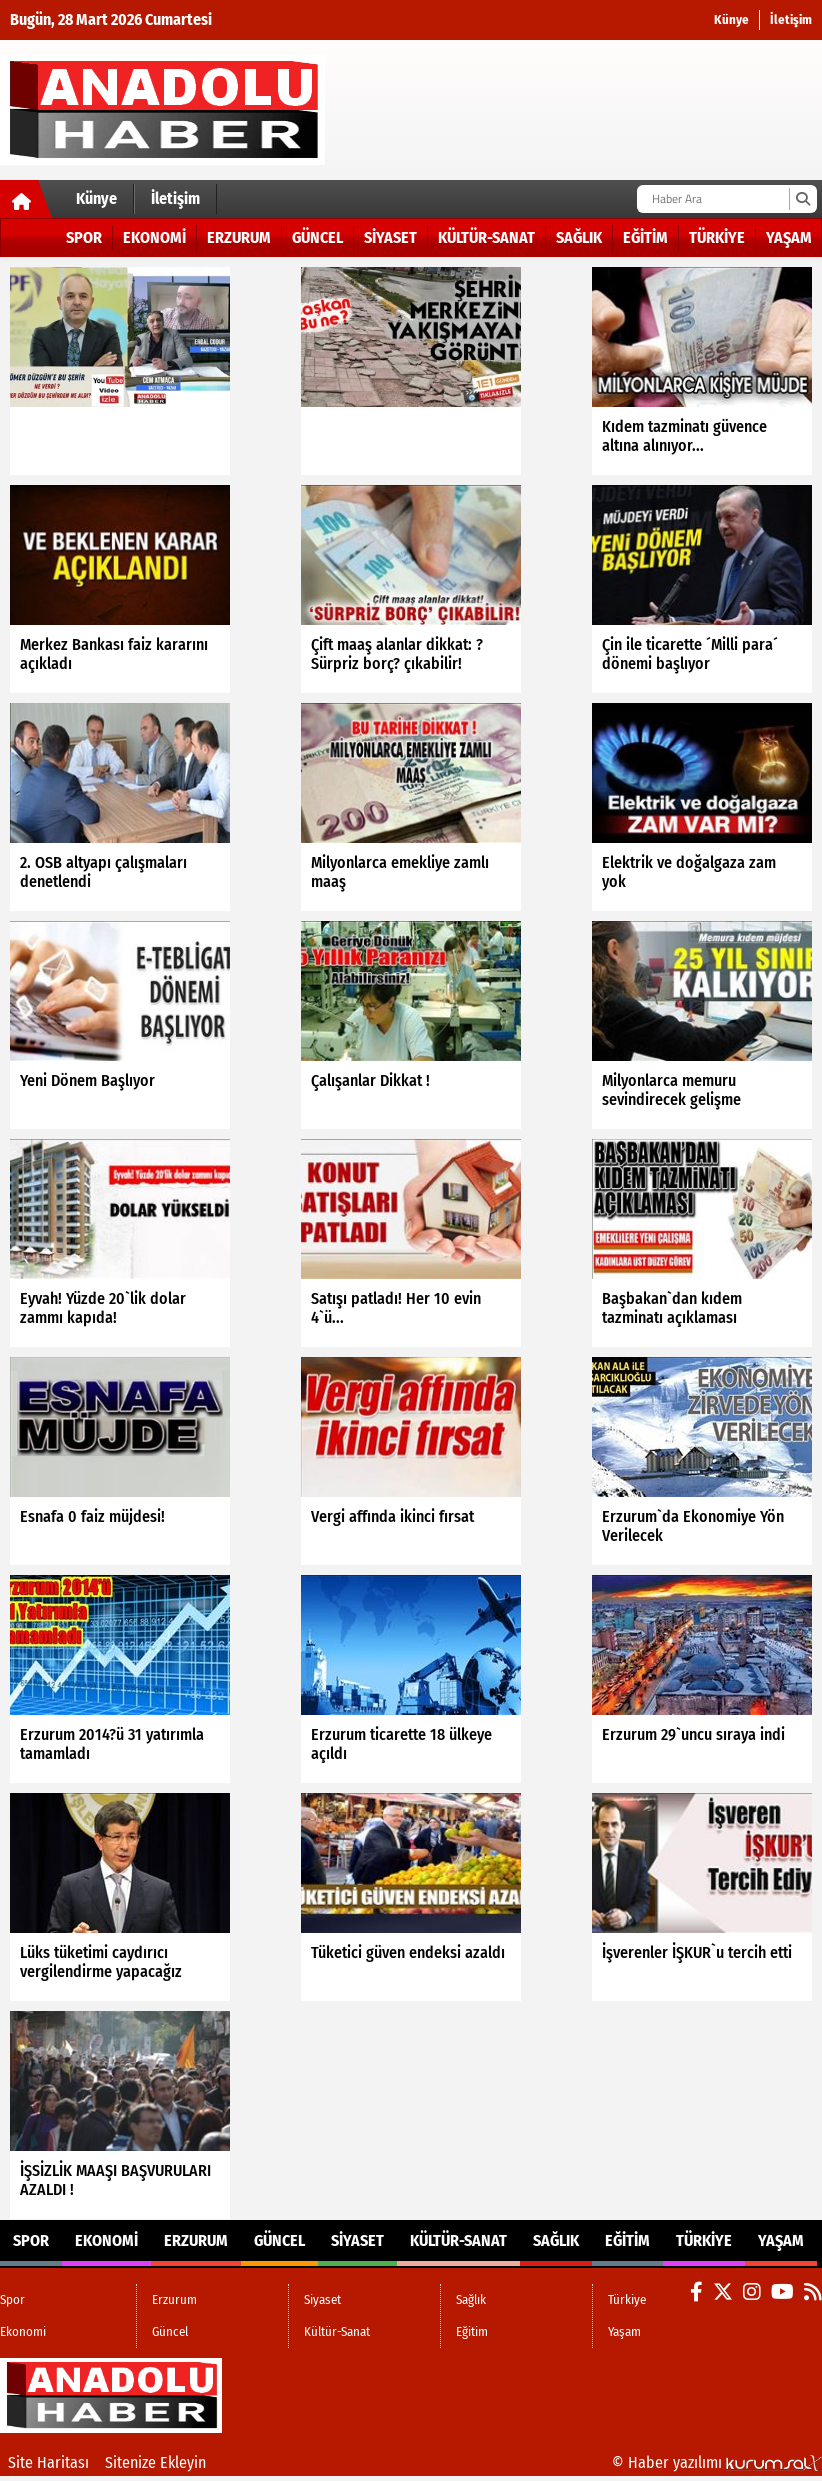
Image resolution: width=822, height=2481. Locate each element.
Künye (731, 19)
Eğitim (645, 237)
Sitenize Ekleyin (155, 2462)
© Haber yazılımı (717, 2462)
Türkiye (717, 237)
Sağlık (579, 237)
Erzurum (239, 237)
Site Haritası (48, 2462)
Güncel (317, 237)
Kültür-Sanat (486, 237)
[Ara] (802, 199)
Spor (84, 237)
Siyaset (390, 237)
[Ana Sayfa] (26, 203)
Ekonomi (154, 237)
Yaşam (789, 237)
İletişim (791, 19)
